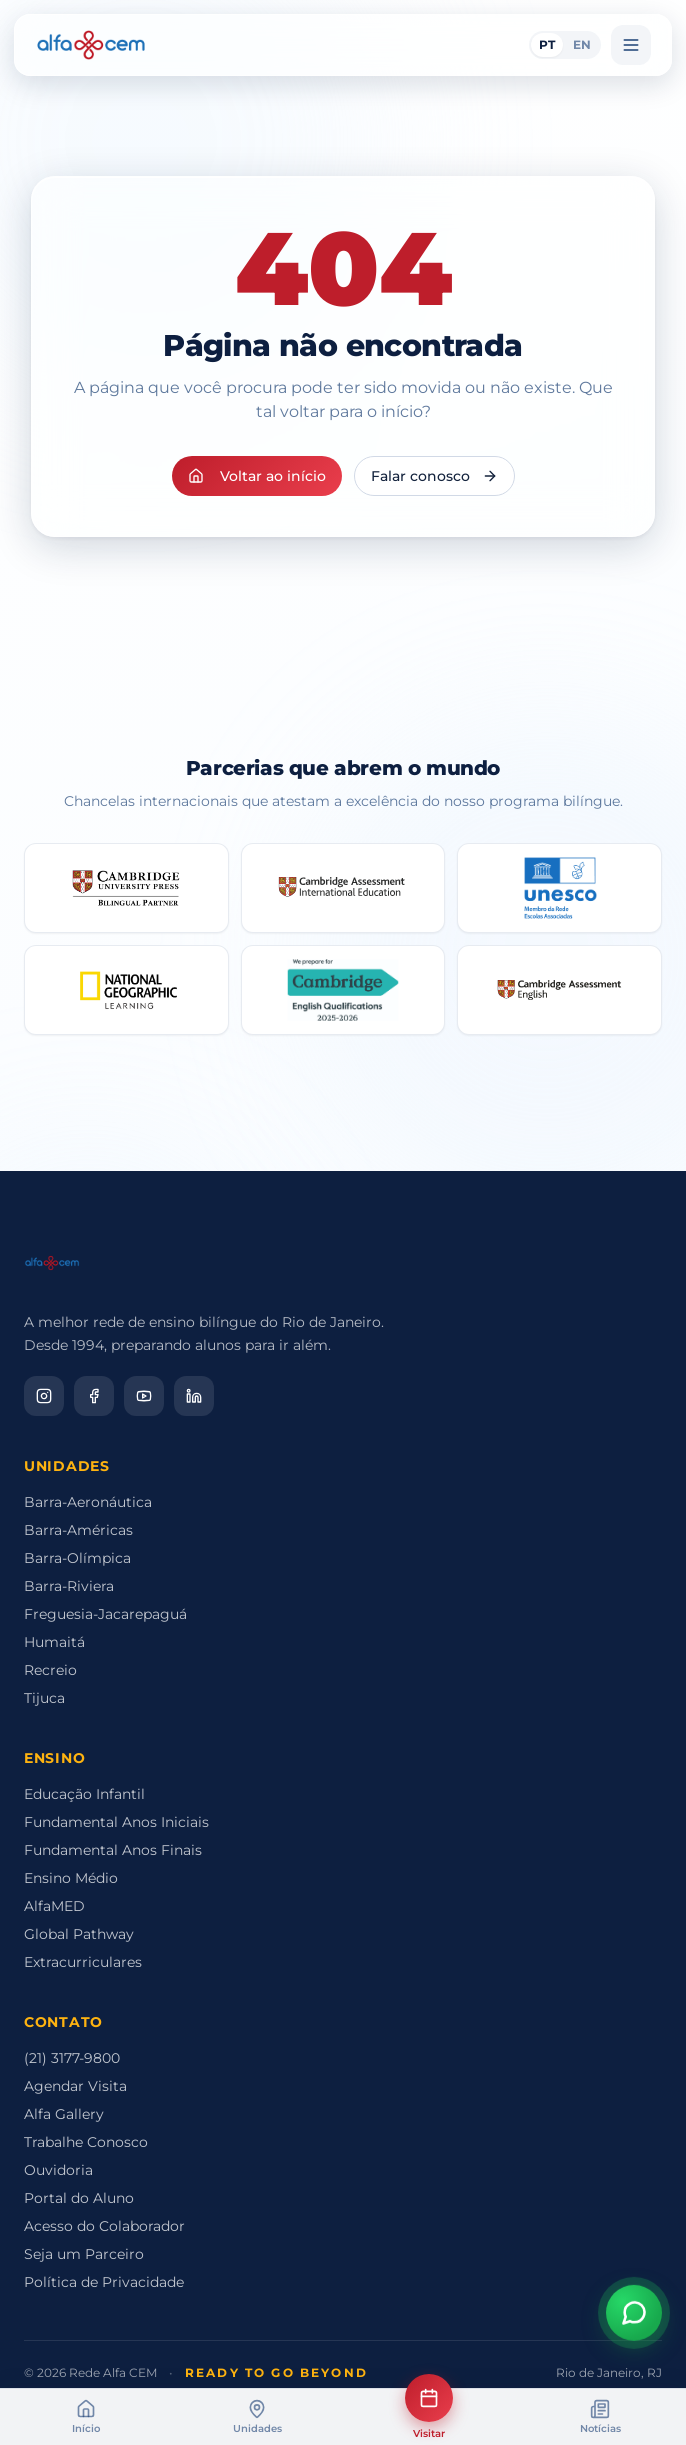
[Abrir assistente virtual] (634, 2313)
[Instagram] (44, 1396)
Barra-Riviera (69, 1586)
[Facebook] (94, 1396)
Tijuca (44, 1698)
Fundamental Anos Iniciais (116, 1822)
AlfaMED (54, 1906)
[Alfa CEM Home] (91, 45)
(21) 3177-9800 (72, 2058)
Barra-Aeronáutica (88, 1502)
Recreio (50, 1670)
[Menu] (631, 45)
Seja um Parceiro (84, 2254)
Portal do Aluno (79, 2198)
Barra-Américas (78, 1530)
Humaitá (54, 1642)
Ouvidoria (58, 2170)
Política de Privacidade (104, 2282)
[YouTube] (144, 1396)
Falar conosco (434, 476)
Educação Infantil (84, 1794)
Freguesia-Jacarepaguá (105, 1614)
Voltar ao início (257, 476)
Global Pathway (79, 1934)
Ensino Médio (71, 1878)
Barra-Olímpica (77, 1558)
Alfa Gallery (64, 2114)
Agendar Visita (75, 2086)
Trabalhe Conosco (86, 2142)
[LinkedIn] (194, 1396)
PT (547, 44)
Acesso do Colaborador (104, 2226)
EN (582, 44)
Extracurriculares (83, 1962)
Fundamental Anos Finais (113, 1850)
